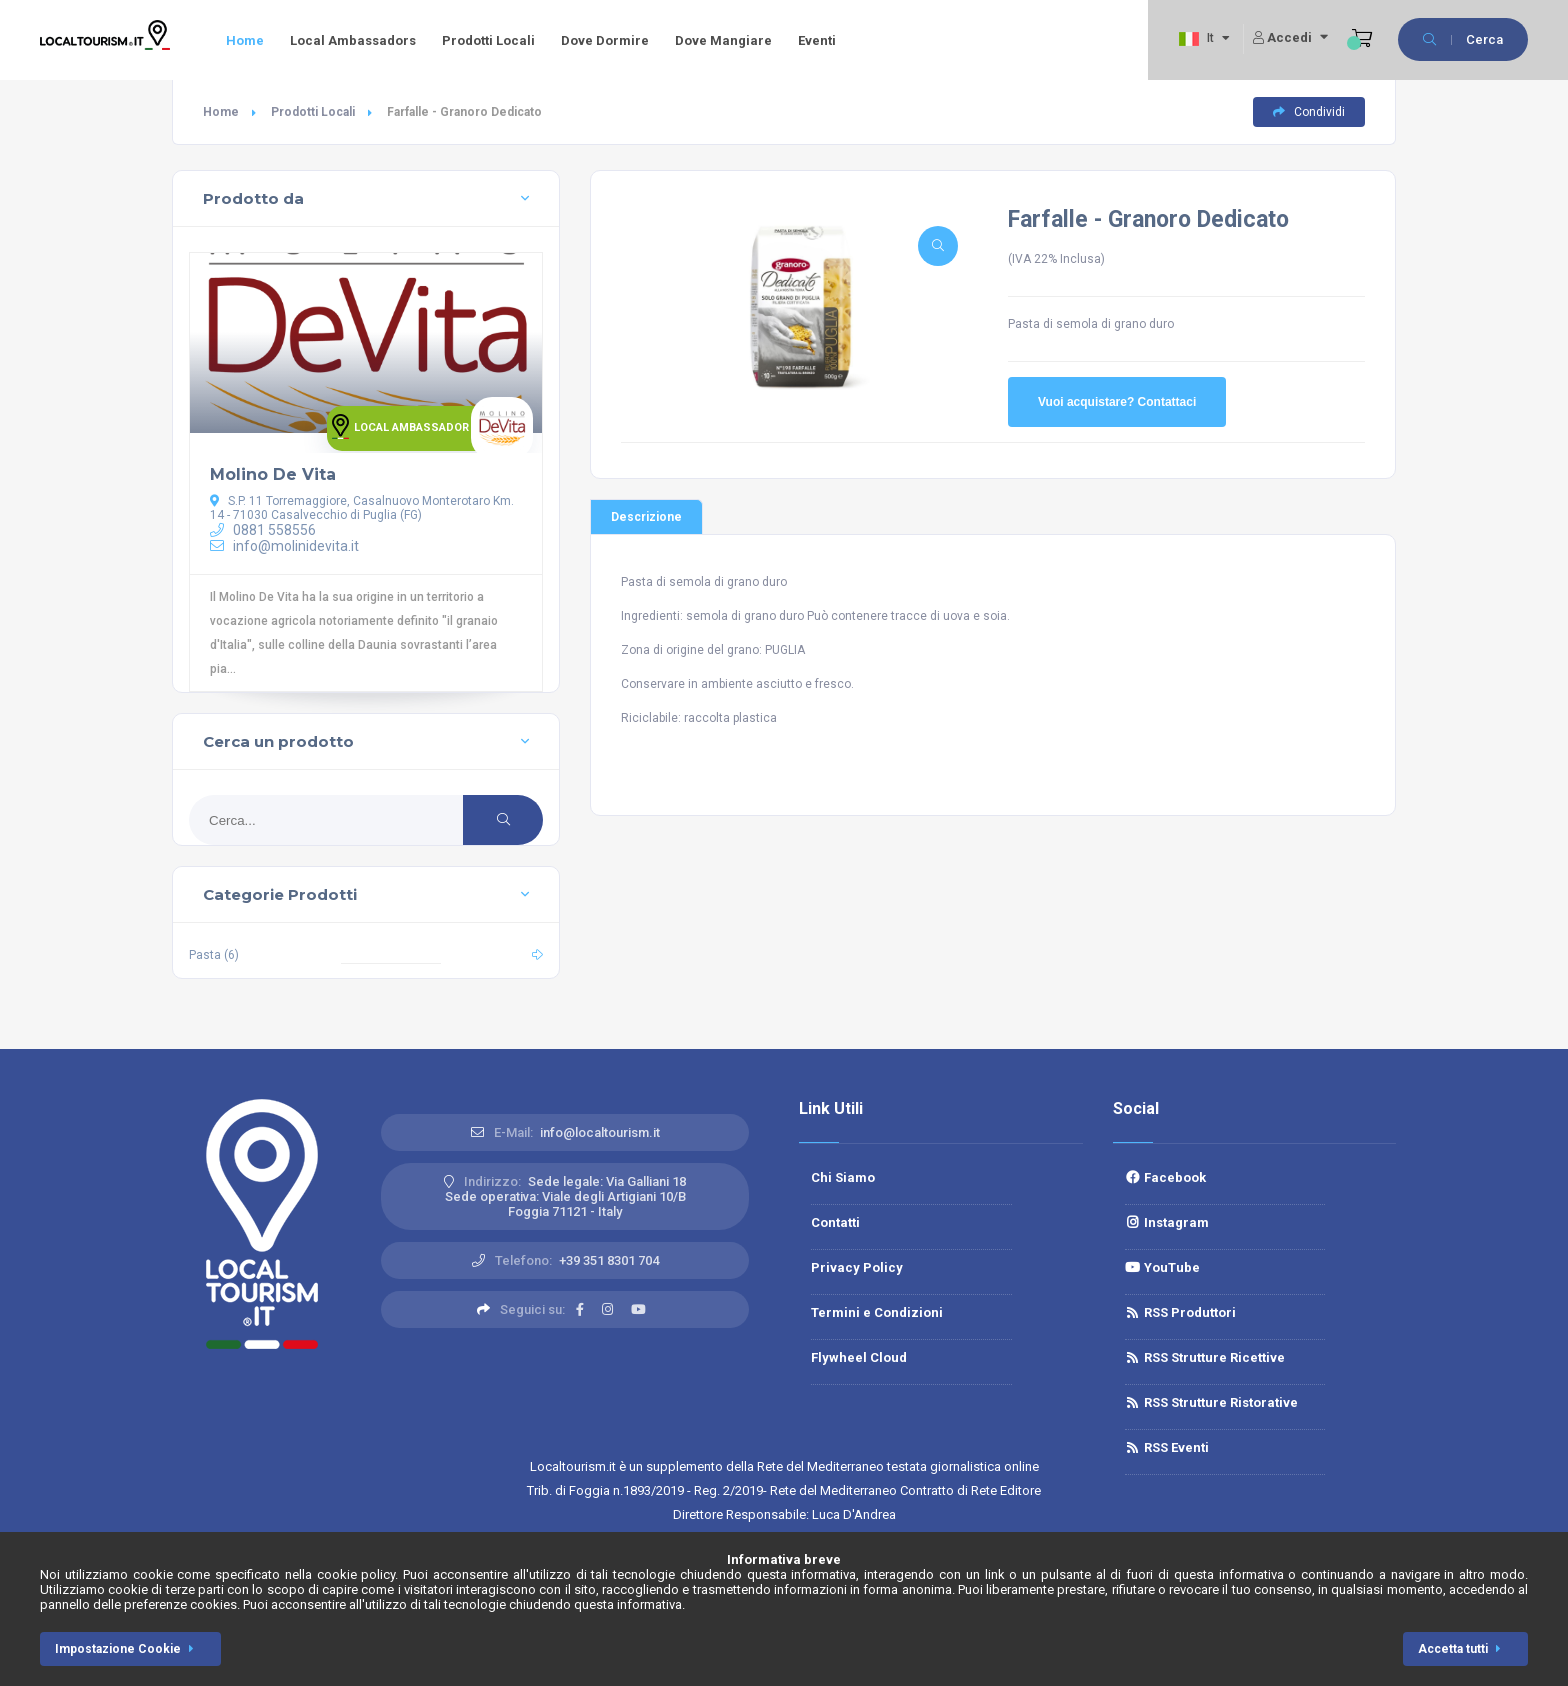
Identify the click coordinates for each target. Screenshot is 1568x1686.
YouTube (1162, 1267)
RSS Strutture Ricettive (1205, 1357)
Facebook (1165, 1177)
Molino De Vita (273, 474)
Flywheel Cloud (859, 1357)
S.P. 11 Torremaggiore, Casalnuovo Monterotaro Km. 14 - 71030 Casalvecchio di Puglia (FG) (362, 508)
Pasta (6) (214, 955)
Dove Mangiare (723, 40)
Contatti (835, 1222)
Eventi (817, 40)
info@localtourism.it (600, 1132)
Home (245, 40)
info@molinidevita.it (284, 546)
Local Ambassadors (353, 40)
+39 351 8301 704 (609, 1260)
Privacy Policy (857, 1267)
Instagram (1167, 1222)
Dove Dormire (605, 40)
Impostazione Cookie (128, 1649)
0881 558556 (263, 530)
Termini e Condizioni (877, 1312)
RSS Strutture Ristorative (1211, 1402)
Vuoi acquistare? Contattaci (1117, 402)
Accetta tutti (1463, 1649)
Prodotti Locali (488, 40)
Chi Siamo (843, 1177)
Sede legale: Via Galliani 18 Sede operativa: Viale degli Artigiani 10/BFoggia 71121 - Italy (566, 1196)
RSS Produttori (1180, 1312)
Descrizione (646, 517)
